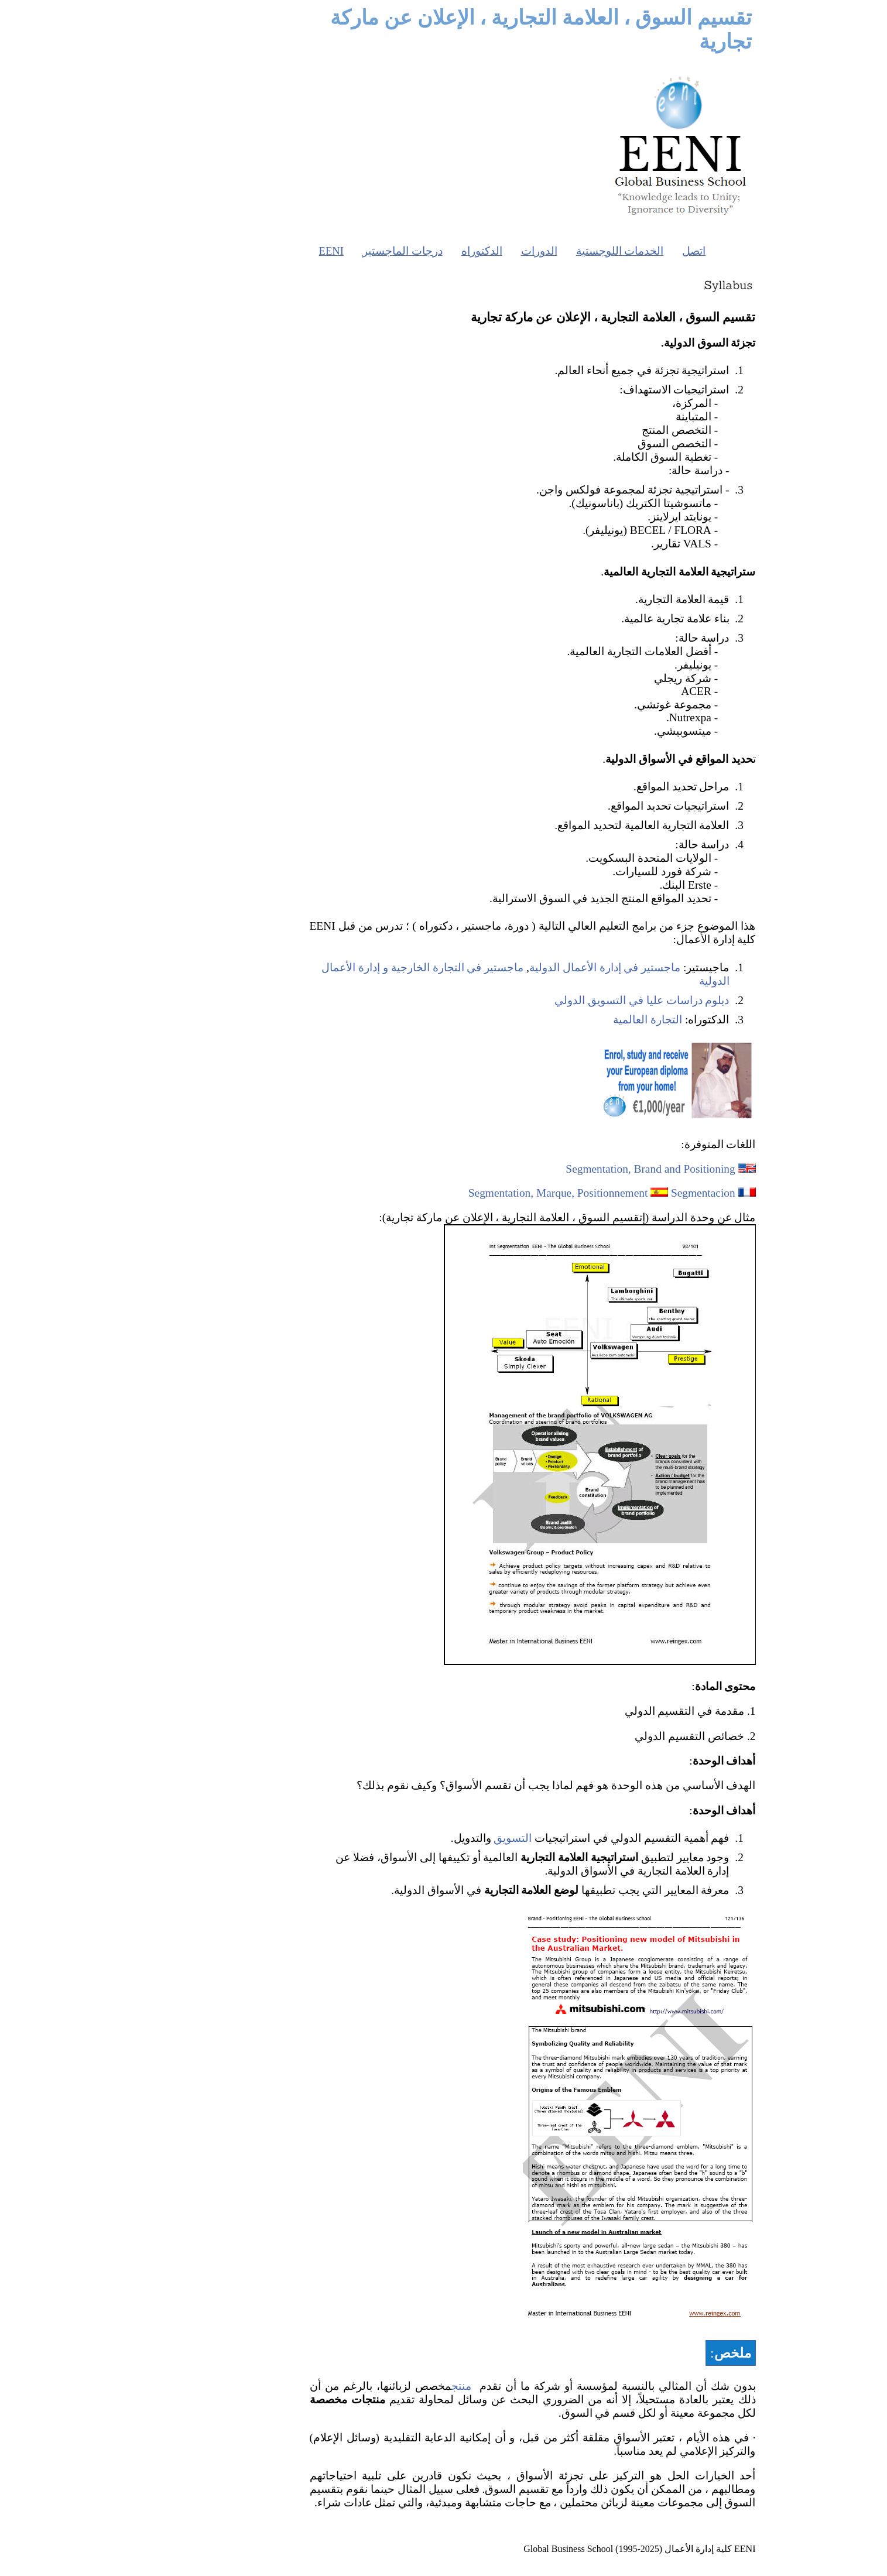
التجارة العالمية (558, 1019)
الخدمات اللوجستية (531, 251)
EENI (242, 251)
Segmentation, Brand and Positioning (561, 1169)
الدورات (450, 251)
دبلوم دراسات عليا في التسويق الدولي (552, 1000)
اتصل (605, 251)
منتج (372, 2386)
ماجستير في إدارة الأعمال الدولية (515, 967)
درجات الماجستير (313, 251)
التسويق (424, 1838)
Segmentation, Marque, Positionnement (469, 1193)
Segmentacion (614, 1193)
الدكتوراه (392, 251)
